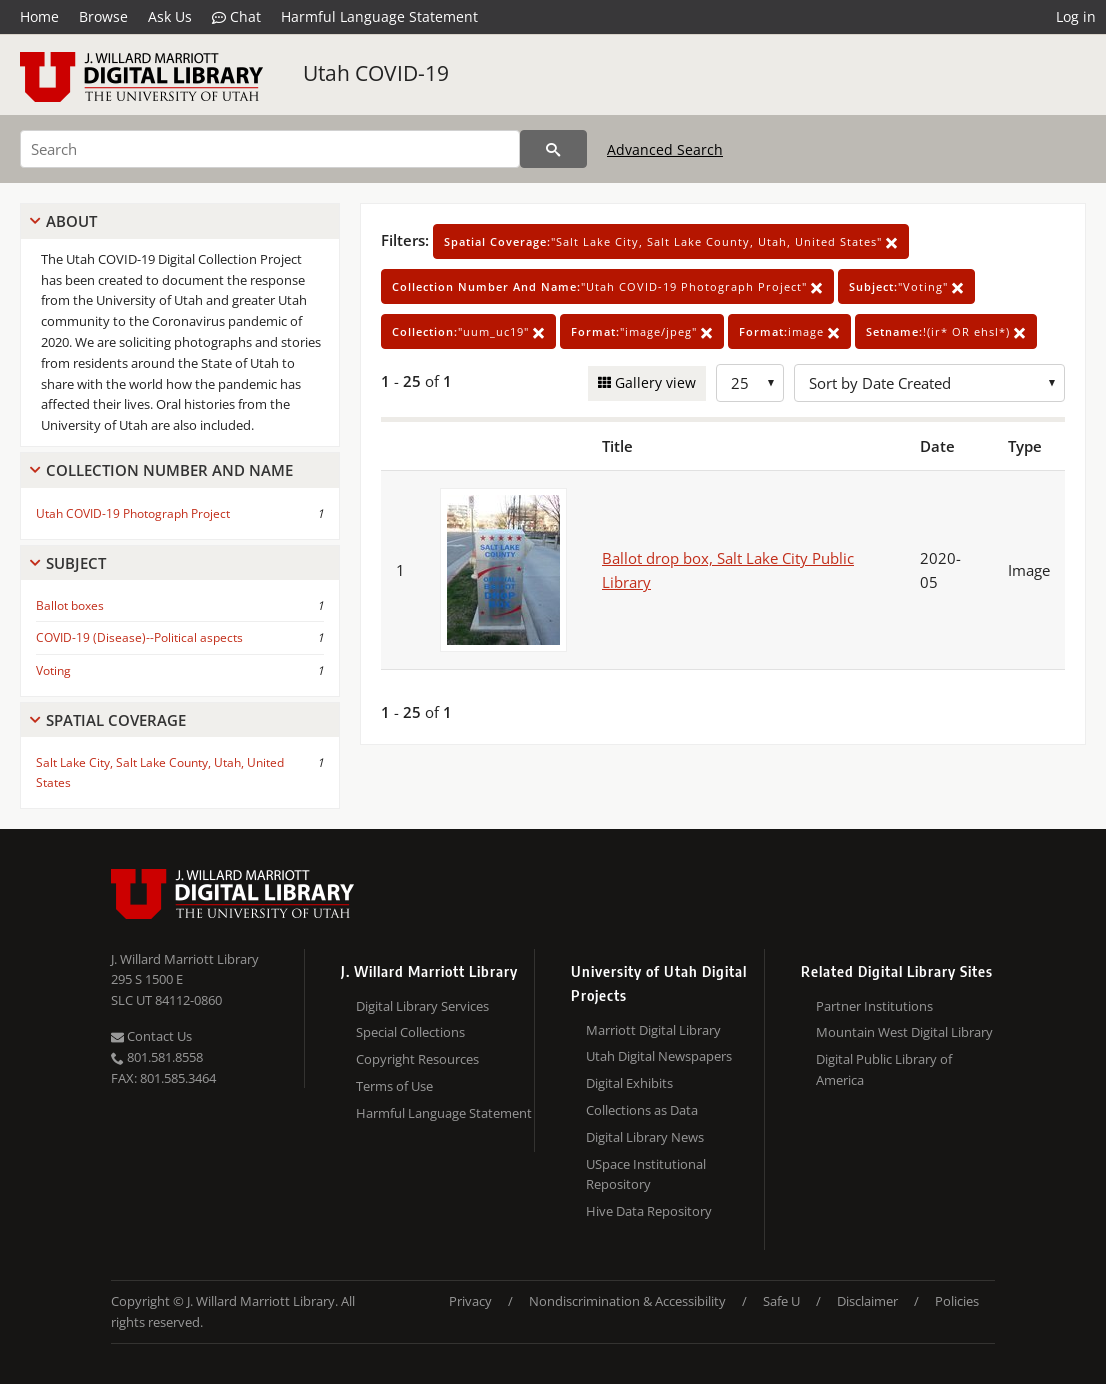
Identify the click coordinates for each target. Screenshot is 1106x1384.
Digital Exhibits (629, 1083)
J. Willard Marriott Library (185, 959)
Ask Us (170, 16)
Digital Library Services (422, 1006)
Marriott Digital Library (653, 1030)
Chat (236, 17)
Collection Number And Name (169, 470)
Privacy (470, 1301)
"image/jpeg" (642, 331)
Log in (1076, 16)
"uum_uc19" (468, 331)
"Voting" (906, 286)
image (789, 331)
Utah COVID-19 (376, 73)
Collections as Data (642, 1110)
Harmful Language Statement (379, 16)
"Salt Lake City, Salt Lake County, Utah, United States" (671, 241)
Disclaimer (867, 1301)
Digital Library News (645, 1137)
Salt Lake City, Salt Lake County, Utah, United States (160, 772)
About (71, 221)
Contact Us (151, 1036)
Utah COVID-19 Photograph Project (133, 513)
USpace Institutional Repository (646, 1174)
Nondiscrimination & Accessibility (627, 1301)
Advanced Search (665, 149)
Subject (76, 563)
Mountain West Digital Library (904, 1032)
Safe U (781, 1301)
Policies (957, 1301)
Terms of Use (394, 1086)
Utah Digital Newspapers (659, 1056)
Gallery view (653, 382)
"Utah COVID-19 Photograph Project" (607, 286)
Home (39, 16)
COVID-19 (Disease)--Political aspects (139, 637)
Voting (53, 670)
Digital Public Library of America (884, 1069)
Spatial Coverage (116, 720)
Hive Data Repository (649, 1211)
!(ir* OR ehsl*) (946, 331)
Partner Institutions (874, 1006)
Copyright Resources (417, 1059)
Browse (103, 16)
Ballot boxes (70, 605)
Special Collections (410, 1032)
